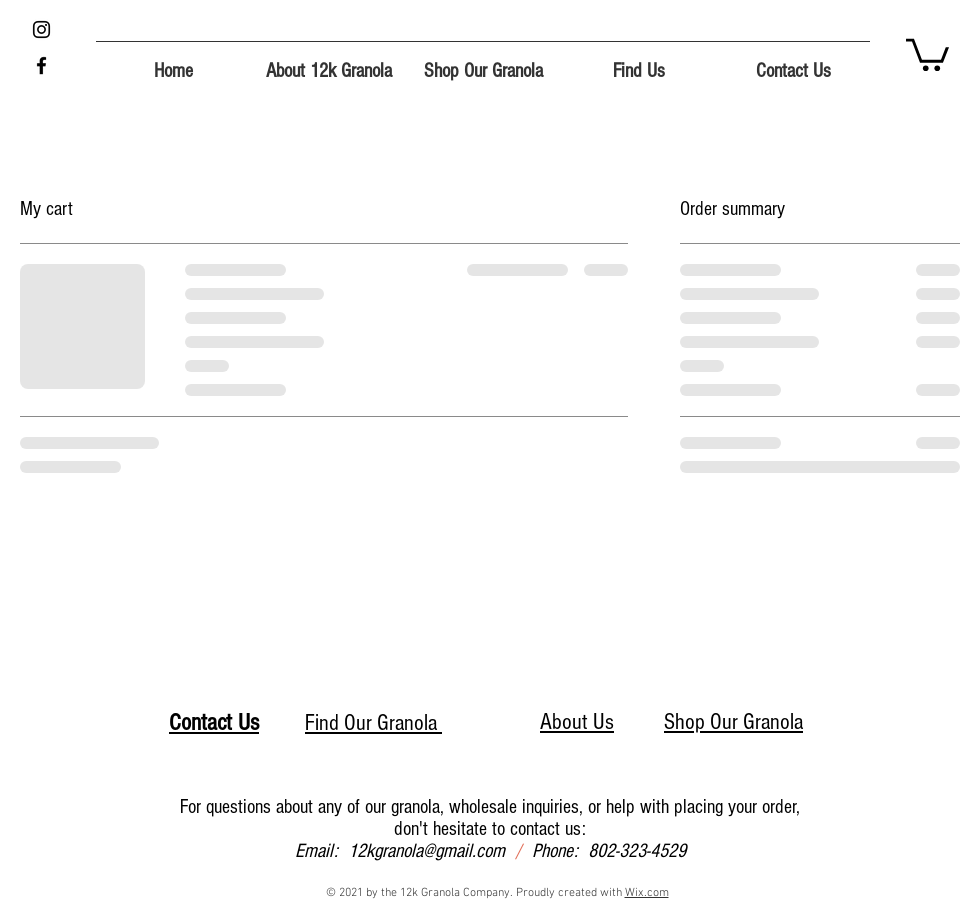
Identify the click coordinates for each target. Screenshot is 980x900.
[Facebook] (41, 65)
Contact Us (214, 722)
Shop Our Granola (733, 722)
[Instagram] (41, 29)
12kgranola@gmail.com (426, 851)
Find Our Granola (373, 723)
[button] (927, 53)
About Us (577, 722)
